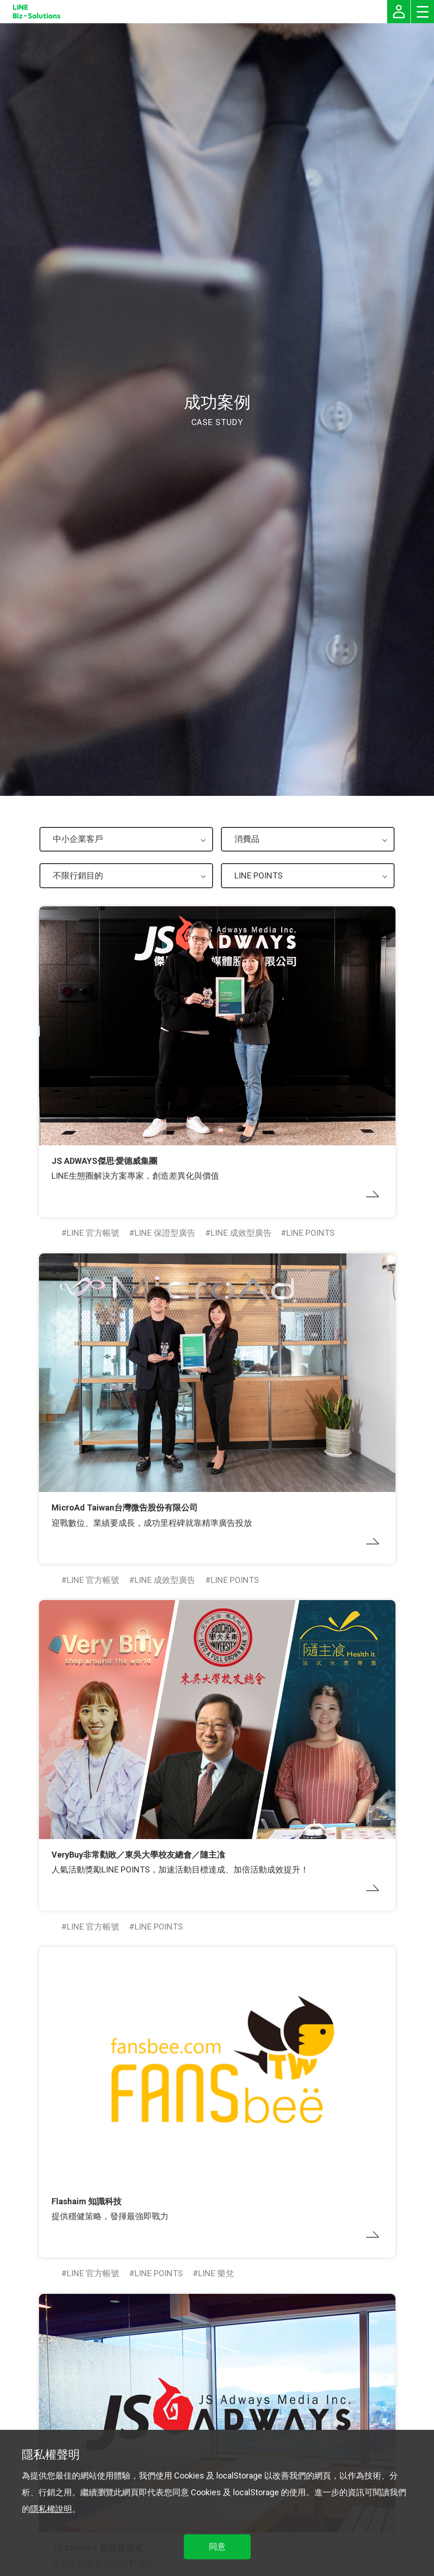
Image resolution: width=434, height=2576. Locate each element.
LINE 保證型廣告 (165, 1233)
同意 (217, 2546)
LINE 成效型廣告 (241, 1233)
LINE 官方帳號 (93, 1233)
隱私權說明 (51, 2509)
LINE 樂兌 (216, 2273)
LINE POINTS (310, 1233)
